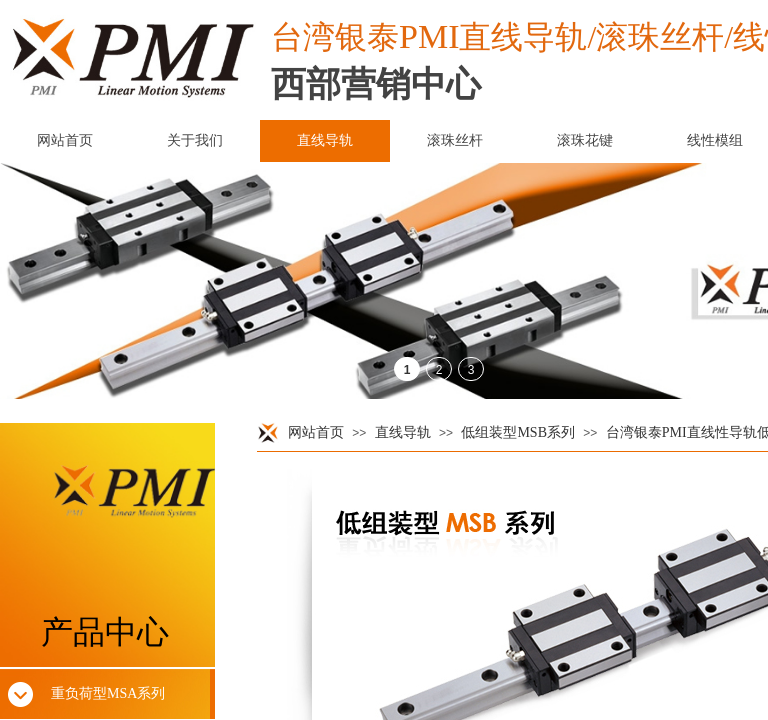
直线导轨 (403, 432)
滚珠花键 (585, 140)
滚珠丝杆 (455, 140)
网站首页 (316, 432)
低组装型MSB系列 (518, 432)
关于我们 (195, 140)
